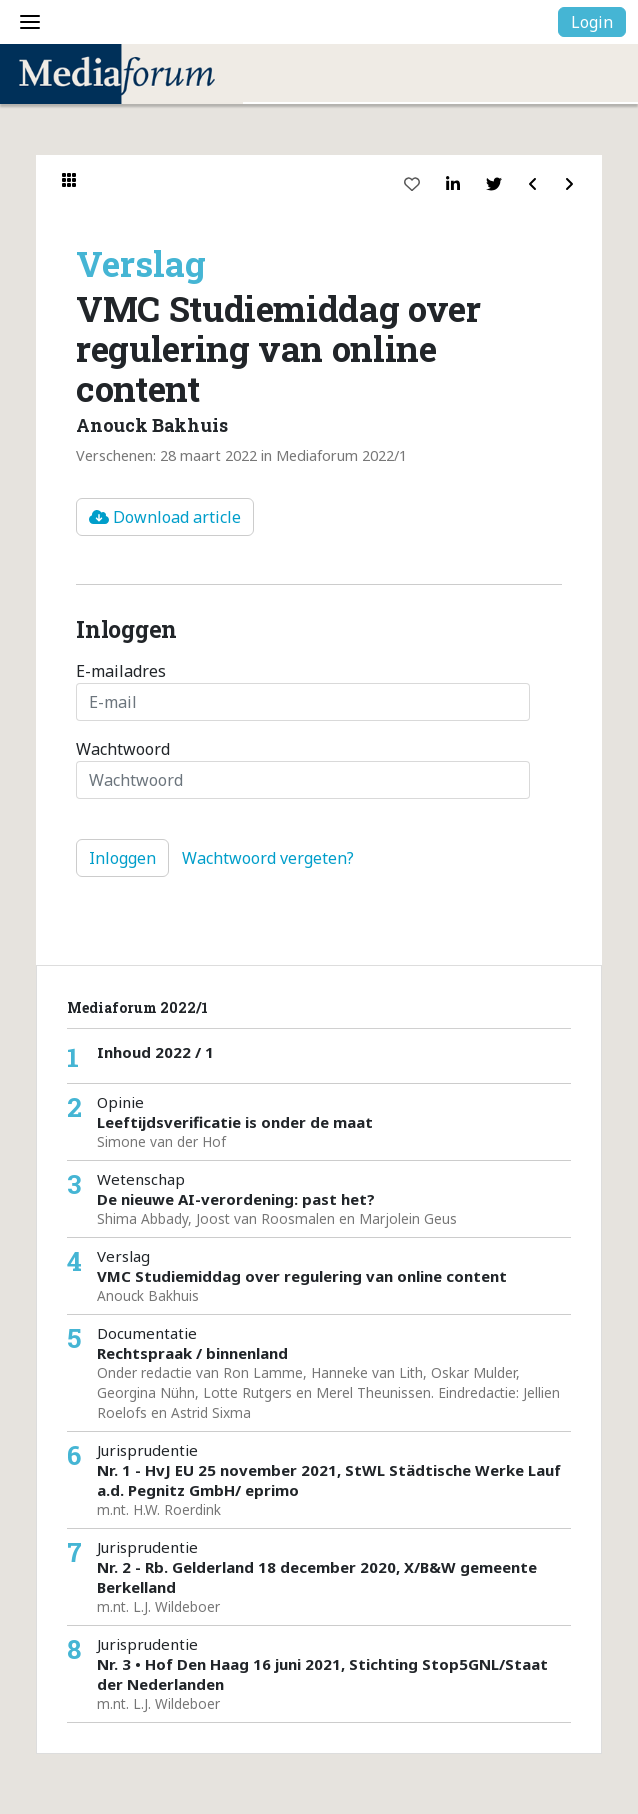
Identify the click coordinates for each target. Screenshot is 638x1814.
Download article (165, 517)
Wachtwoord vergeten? (268, 858)
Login (592, 22)
